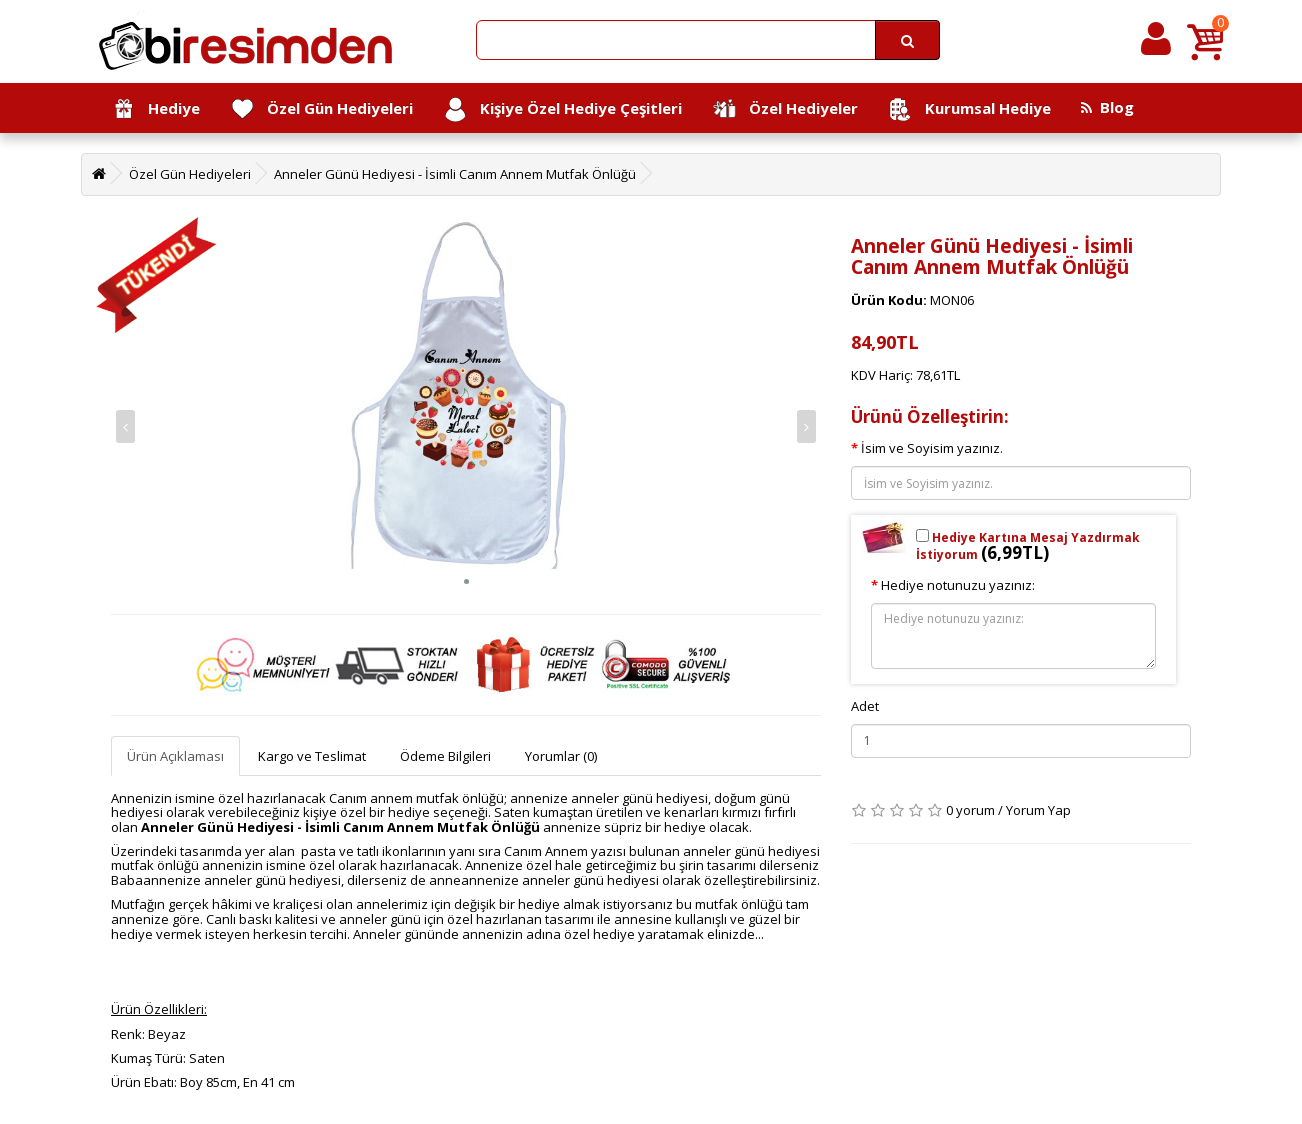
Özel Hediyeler (785, 109)
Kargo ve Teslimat (312, 756)
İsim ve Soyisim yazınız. (932, 448)
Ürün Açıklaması (175, 756)
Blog (1107, 107)
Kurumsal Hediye (969, 109)
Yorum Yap (1038, 810)
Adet (865, 706)
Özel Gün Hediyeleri (321, 109)
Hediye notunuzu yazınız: (958, 585)
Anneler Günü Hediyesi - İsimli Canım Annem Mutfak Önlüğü (455, 174)
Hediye (155, 109)
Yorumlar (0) (561, 756)
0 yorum (970, 810)
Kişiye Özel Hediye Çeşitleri (562, 109)
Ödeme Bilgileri (445, 756)
